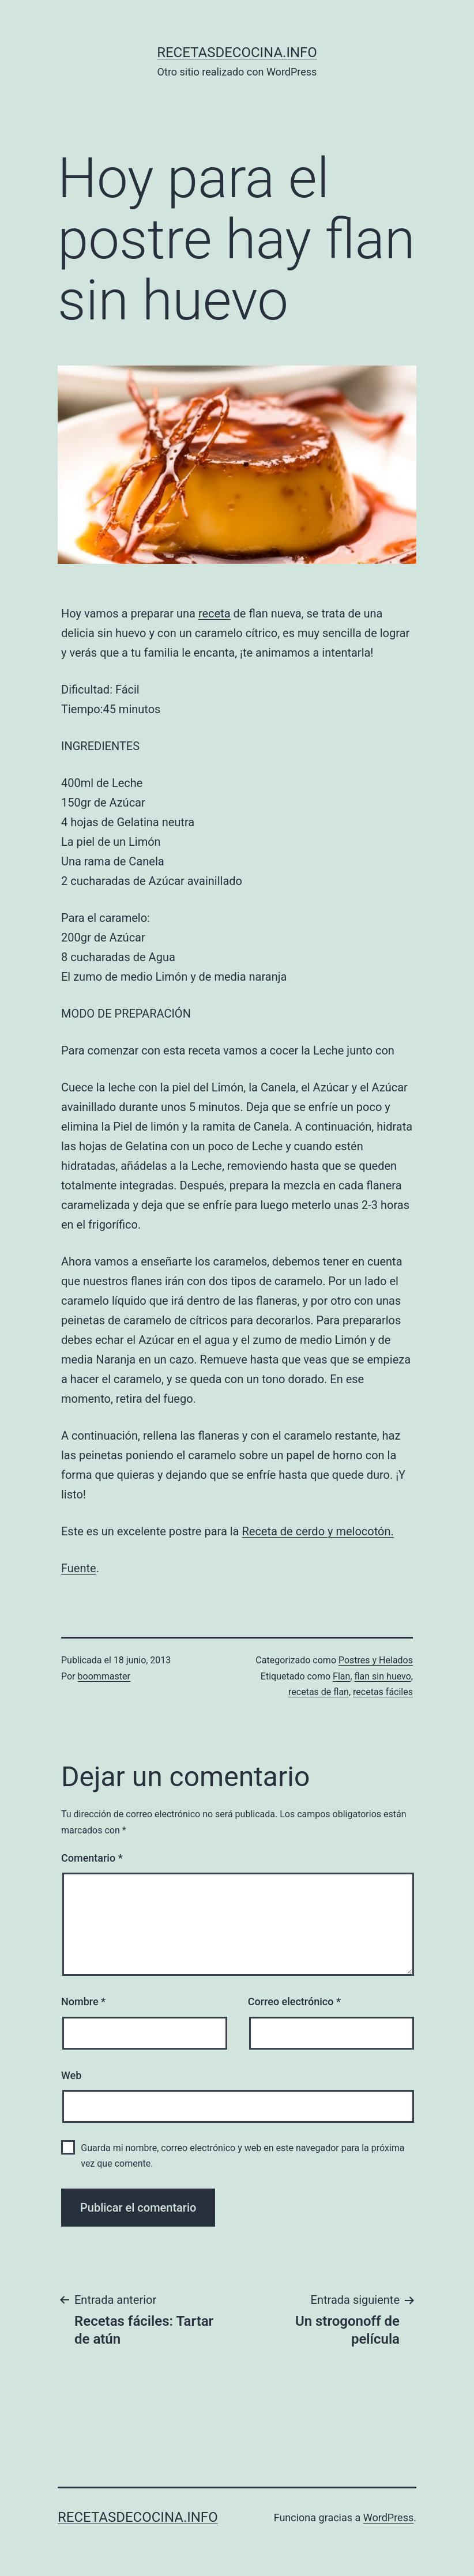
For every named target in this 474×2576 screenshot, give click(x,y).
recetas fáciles (383, 1691)
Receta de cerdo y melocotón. (317, 1531)
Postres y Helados (375, 1660)
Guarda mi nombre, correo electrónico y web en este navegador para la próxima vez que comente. (242, 2155)
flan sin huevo (383, 1676)
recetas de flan (318, 1691)
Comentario (92, 1858)
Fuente (78, 1568)
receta (214, 613)
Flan (341, 1676)
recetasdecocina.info (237, 52)
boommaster (104, 1676)
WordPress (388, 2517)
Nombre (83, 2001)
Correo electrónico (294, 2001)
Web (71, 2075)
